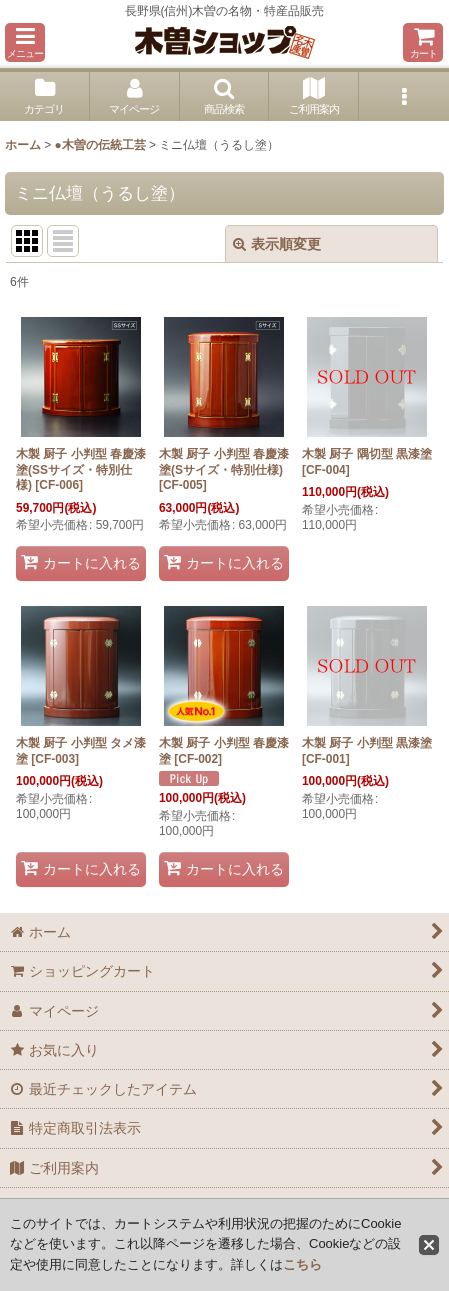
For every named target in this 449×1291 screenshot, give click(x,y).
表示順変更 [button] (277, 244)
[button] (25, 42)
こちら (302, 1264)
